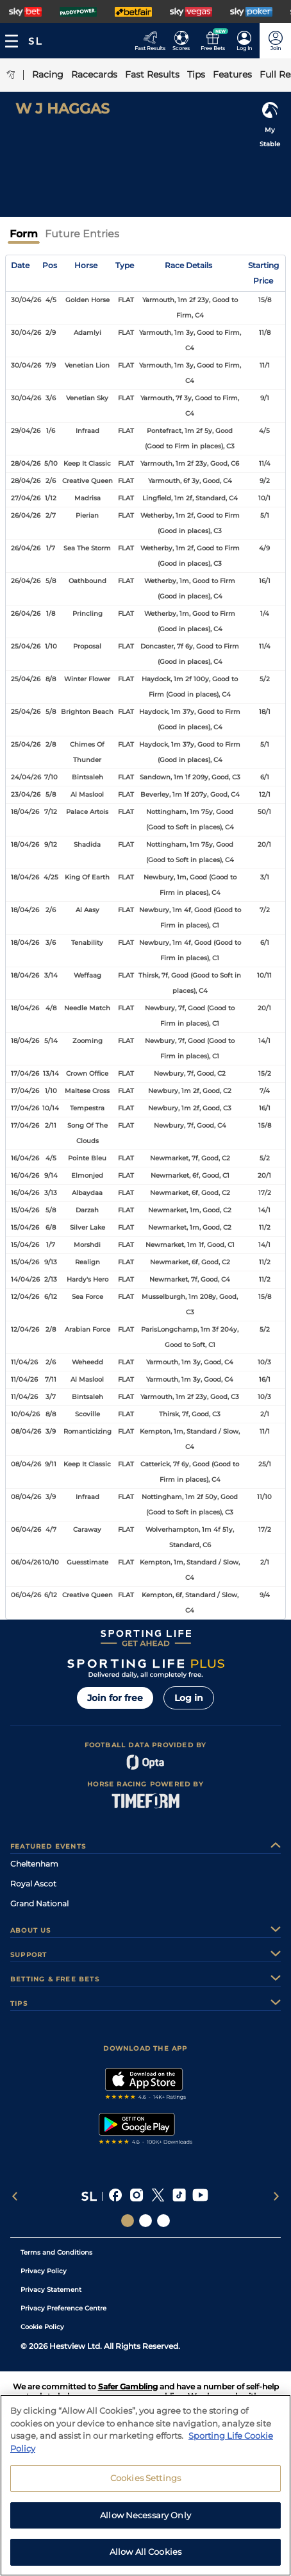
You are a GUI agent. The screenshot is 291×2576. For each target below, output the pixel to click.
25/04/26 (25, 646)
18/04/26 (25, 812)
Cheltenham (34, 1863)
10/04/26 (25, 1414)
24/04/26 (26, 777)
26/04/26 (25, 515)
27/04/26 (25, 498)
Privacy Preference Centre (63, 2308)
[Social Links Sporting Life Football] (163, 2220)
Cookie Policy (42, 2327)
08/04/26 (26, 1431)
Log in (188, 1698)
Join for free (115, 1698)
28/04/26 (25, 463)
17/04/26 (25, 1073)
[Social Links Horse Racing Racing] (145, 2220)
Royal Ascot (33, 1883)
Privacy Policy (44, 2271)
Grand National (39, 1903)
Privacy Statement (51, 2289)
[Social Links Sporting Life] (127, 2220)
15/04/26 (25, 1210)
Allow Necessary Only (145, 2523)
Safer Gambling (128, 2386)
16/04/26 (25, 1158)
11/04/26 (24, 1362)
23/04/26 (25, 794)
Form (24, 234)
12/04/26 (25, 1296)
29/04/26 (25, 431)
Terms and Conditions (56, 2252)
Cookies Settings (145, 2486)
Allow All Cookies (145, 2560)
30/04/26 (26, 300)
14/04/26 (25, 1279)
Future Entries (82, 234)
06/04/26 (26, 1529)
